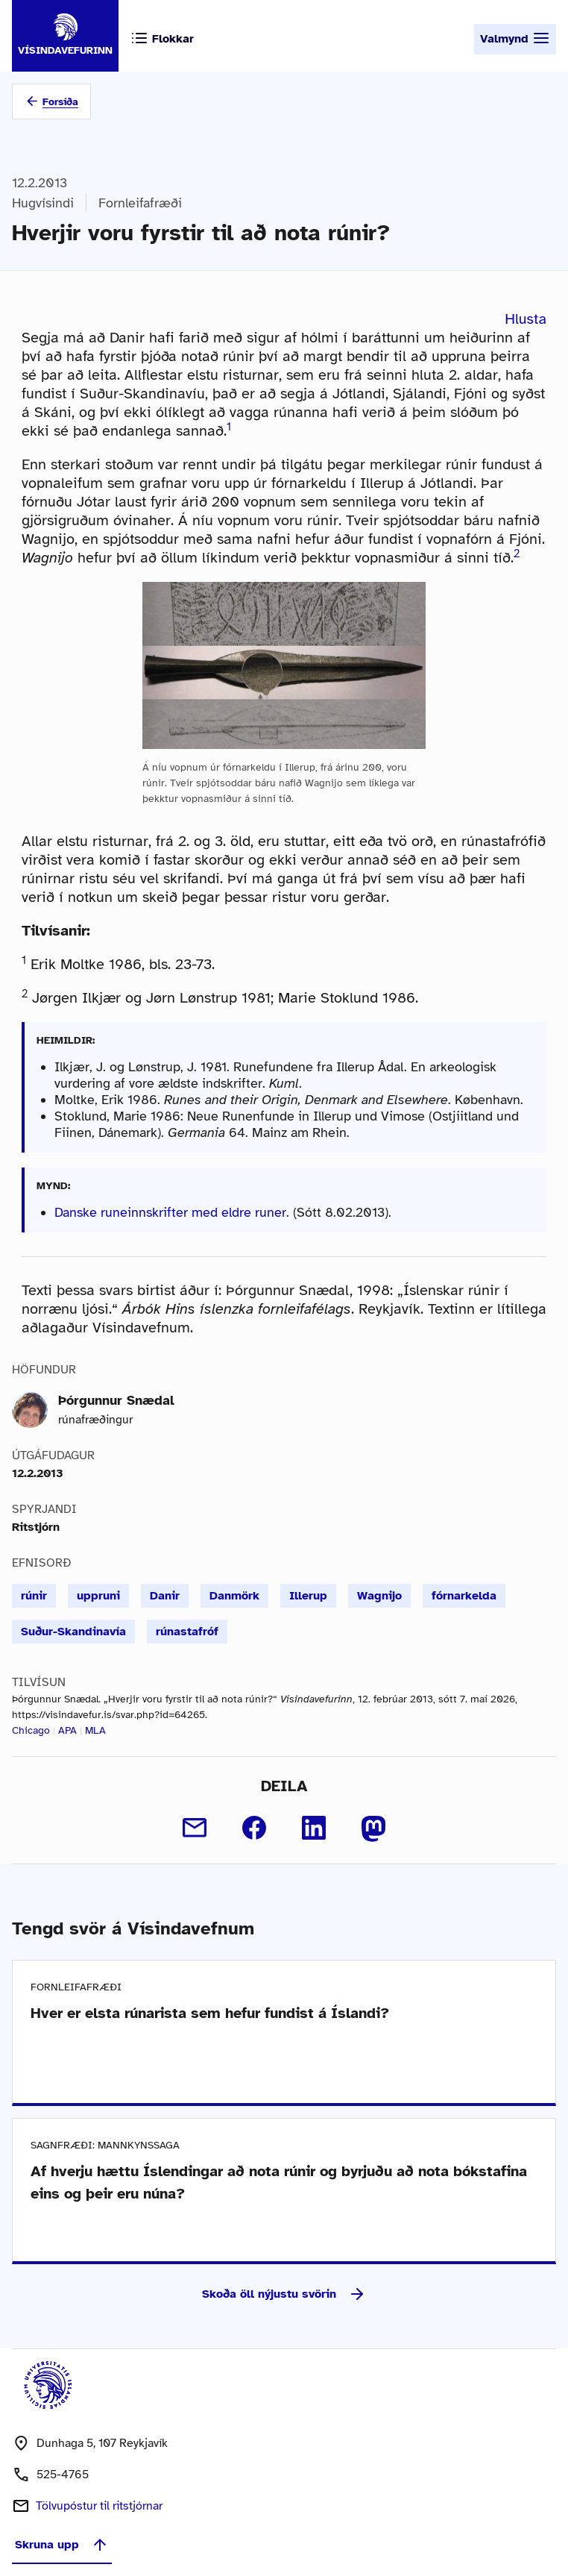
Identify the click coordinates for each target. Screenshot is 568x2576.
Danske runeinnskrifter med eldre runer (170, 1212)
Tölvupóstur (99, 2505)
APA (67, 1730)
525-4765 (63, 2474)
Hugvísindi (43, 203)
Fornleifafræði (140, 203)
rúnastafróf (187, 1631)
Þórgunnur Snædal (116, 1400)
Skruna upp (62, 2545)
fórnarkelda (464, 1595)
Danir (165, 1595)
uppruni (98, 1595)
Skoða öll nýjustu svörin (284, 2294)
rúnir (34, 1595)
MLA (95, 1730)
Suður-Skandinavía (73, 1631)
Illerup (308, 1595)
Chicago (31, 1730)
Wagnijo (379, 1595)
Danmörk (234, 1595)
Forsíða (60, 101)
